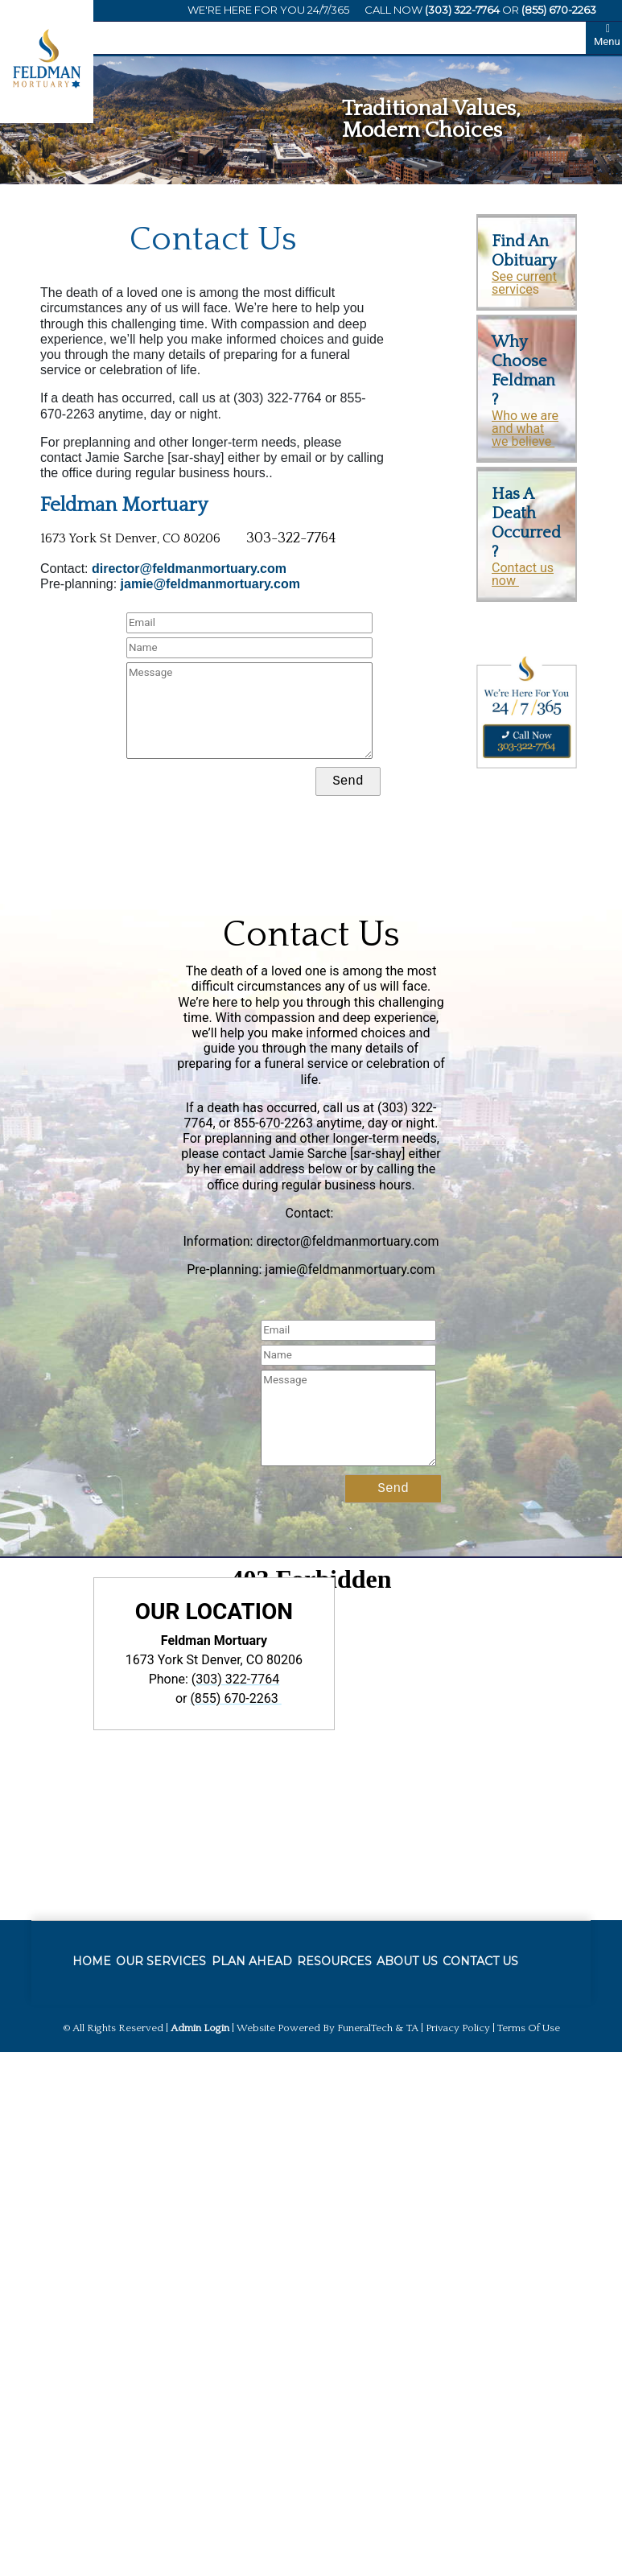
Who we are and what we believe (525, 428)
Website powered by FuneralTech (315, 2028)
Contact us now (523, 574)
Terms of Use (528, 2028)
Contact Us (311, 935)
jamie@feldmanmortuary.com (210, 584)
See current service (524, 283)
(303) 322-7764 (462, 9)
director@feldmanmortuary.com (189, 568)
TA (412, 2028)
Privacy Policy (458, 2028)
